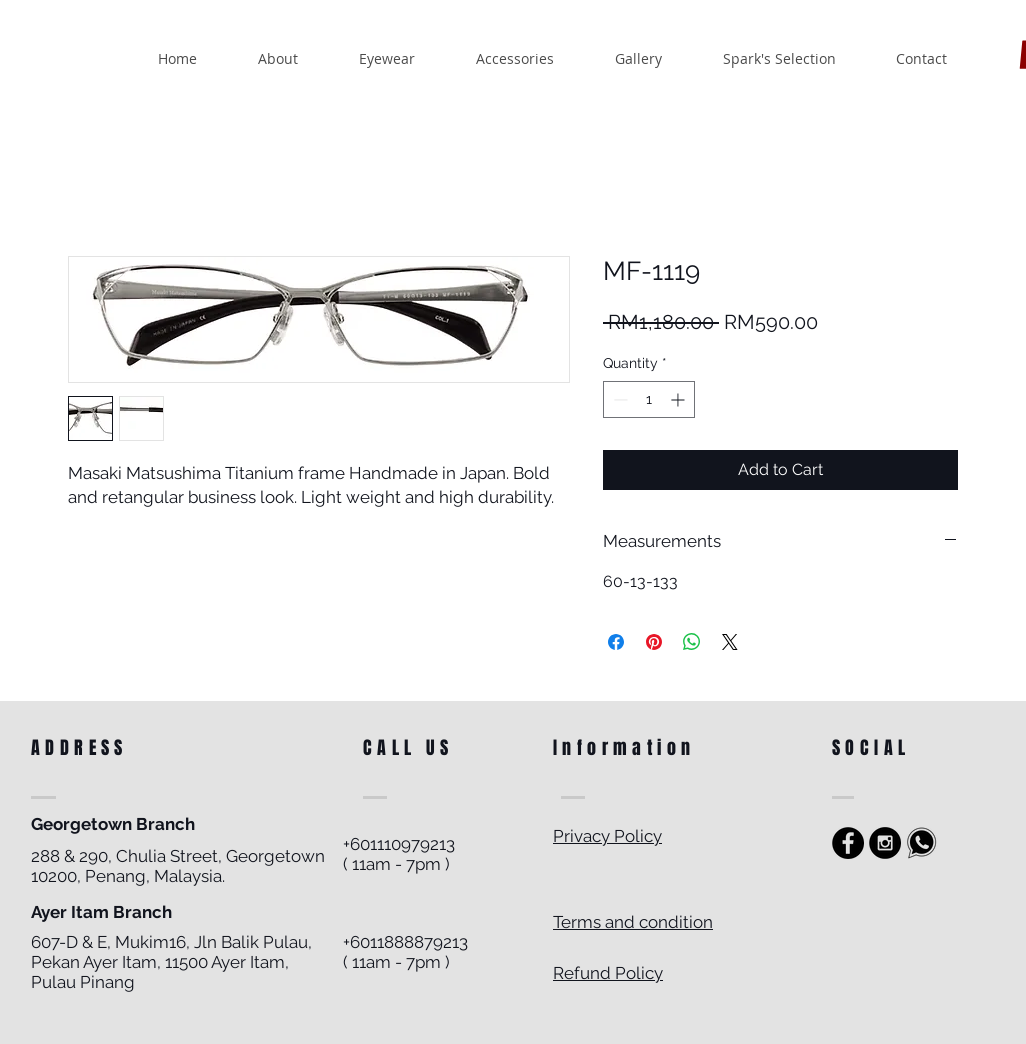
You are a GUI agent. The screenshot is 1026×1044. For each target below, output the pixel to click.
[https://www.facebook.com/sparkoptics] (848, 843)
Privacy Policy (607, 836)
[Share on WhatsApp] (692, 642)
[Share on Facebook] (616, 642)
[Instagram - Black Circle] (885, 843)
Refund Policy (608, 973)
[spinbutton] (649, 399)
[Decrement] (618, 399)
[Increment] (679, 399)
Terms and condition (633, 922)
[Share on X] (730, 642)
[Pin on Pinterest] (654, 642)
